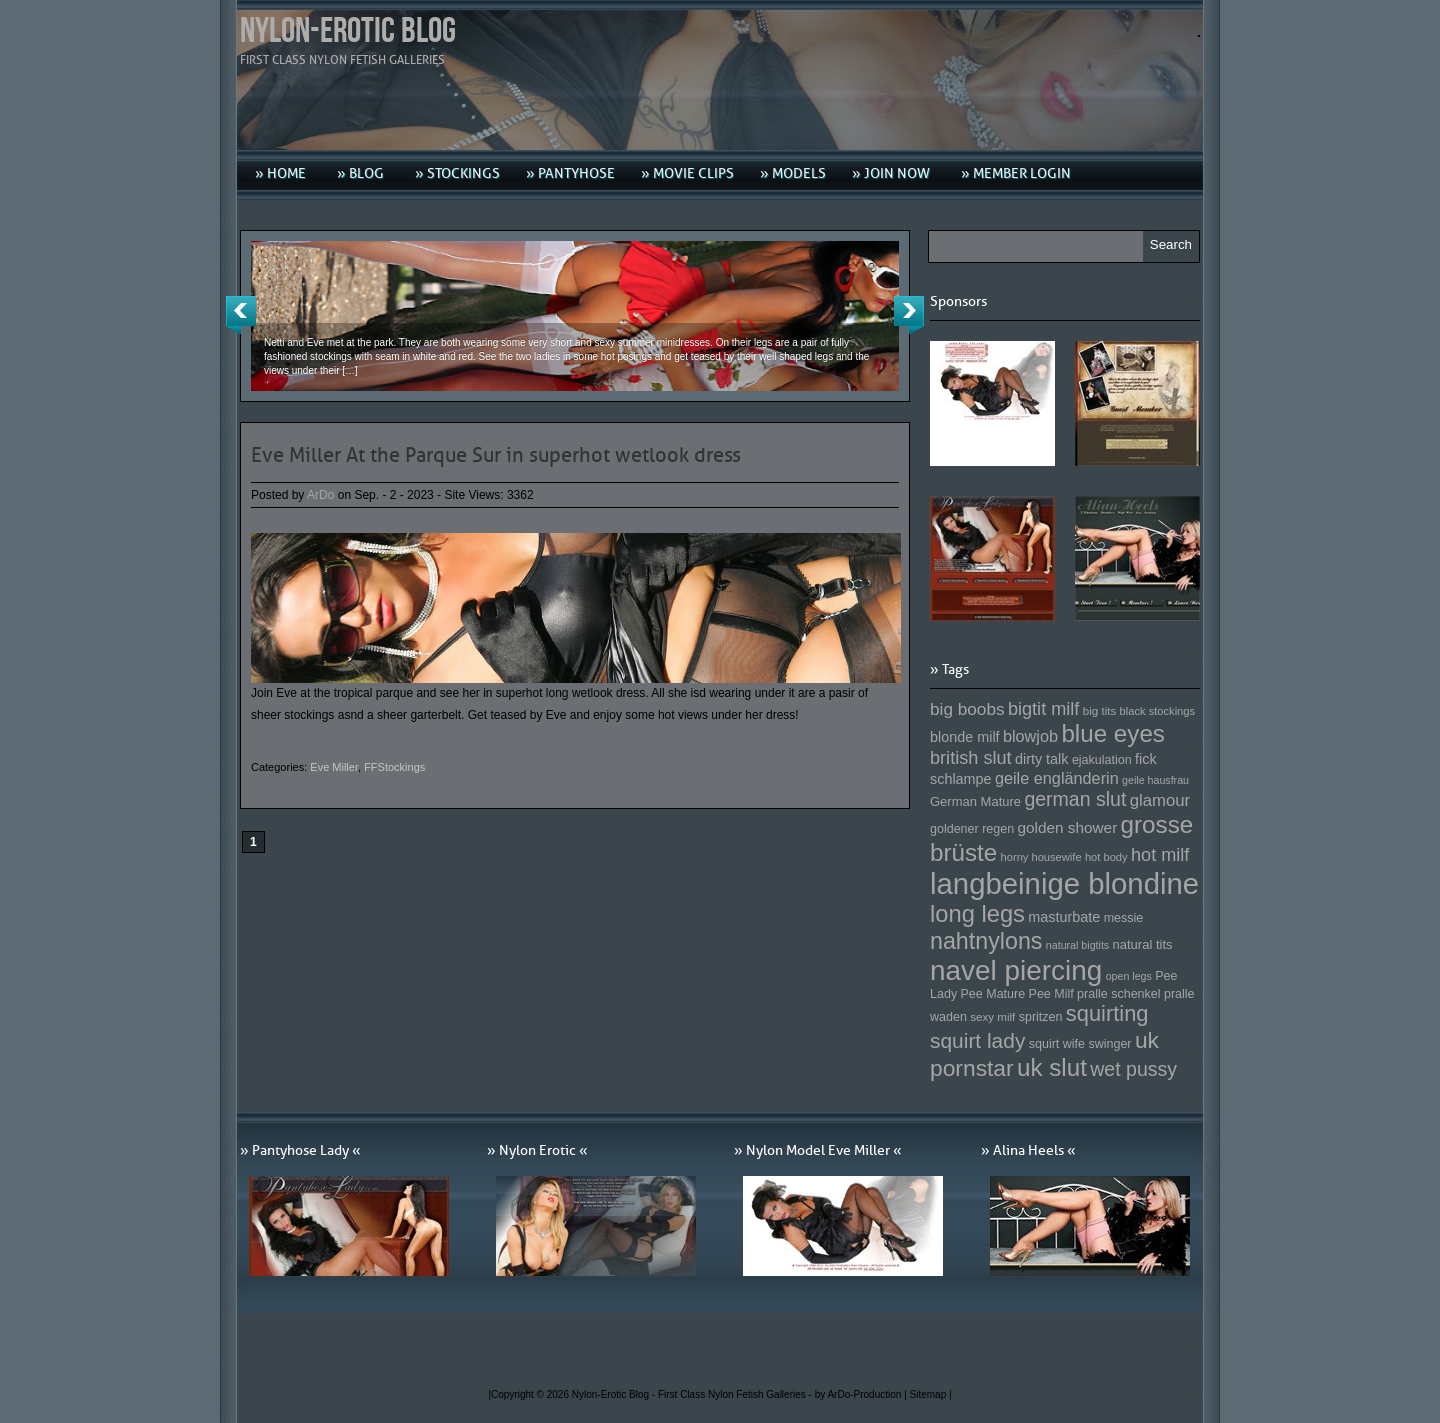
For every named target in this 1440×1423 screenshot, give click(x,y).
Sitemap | (931, 1394)
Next (909, 315)
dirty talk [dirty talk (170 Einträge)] (1042, 759)
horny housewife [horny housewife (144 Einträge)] (1041, 857)
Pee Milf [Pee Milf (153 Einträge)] (1051, 994)
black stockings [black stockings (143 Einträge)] (1157, 711)
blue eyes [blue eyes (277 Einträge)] (1113, 733)
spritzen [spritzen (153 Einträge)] (1041, 1017)
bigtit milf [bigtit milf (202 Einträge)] (1044, 709)
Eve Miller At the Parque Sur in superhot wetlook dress (496, 455)
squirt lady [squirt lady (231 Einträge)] (977, 1040)
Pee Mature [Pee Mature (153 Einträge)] (992, 994)
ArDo (320, 495)
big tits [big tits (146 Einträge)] (1100, 710)
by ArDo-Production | (862, 1394)
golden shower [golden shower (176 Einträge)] (1068, 827)
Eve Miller (334, 767)
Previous (241, 315)
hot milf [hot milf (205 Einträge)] (1160, 855)
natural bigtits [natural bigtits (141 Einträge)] (1077, 945)
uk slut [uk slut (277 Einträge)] (1052, 1067)
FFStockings (394, 767)
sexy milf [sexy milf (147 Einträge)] (992, 1016)
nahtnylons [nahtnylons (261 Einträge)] (986, 941)
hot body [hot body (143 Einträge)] (1106, 857)
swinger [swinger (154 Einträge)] (1109, 1044)
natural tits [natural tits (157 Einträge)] (1143, 944)
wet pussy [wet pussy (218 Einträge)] (1133, 1069)
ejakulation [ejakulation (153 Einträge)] (1102, 760)
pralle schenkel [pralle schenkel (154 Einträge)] (1119, 994)
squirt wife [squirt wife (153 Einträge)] (1057, 1044)
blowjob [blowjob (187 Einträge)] (1030, 736)
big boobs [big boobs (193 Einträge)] (967, 709)
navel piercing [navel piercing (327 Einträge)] (1016, 970)
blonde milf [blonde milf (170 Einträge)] (965, 737)
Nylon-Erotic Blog (348, 31)
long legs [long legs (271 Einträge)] (977, 914)
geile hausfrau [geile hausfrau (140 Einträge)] (1155, 780)
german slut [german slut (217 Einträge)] (1075, 799)
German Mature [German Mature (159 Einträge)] (975, 801)
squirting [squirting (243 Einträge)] (1107, 1013)
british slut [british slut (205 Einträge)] (971, 758)
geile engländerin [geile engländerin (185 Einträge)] (1057, 778)
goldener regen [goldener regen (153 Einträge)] (972, 829)
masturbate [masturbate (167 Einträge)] (1064, 917)
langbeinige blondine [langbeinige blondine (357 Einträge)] (1064, 883)
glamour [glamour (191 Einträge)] (1160, 800)
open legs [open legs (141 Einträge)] (1129, 976)
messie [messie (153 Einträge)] (1124, 918)
